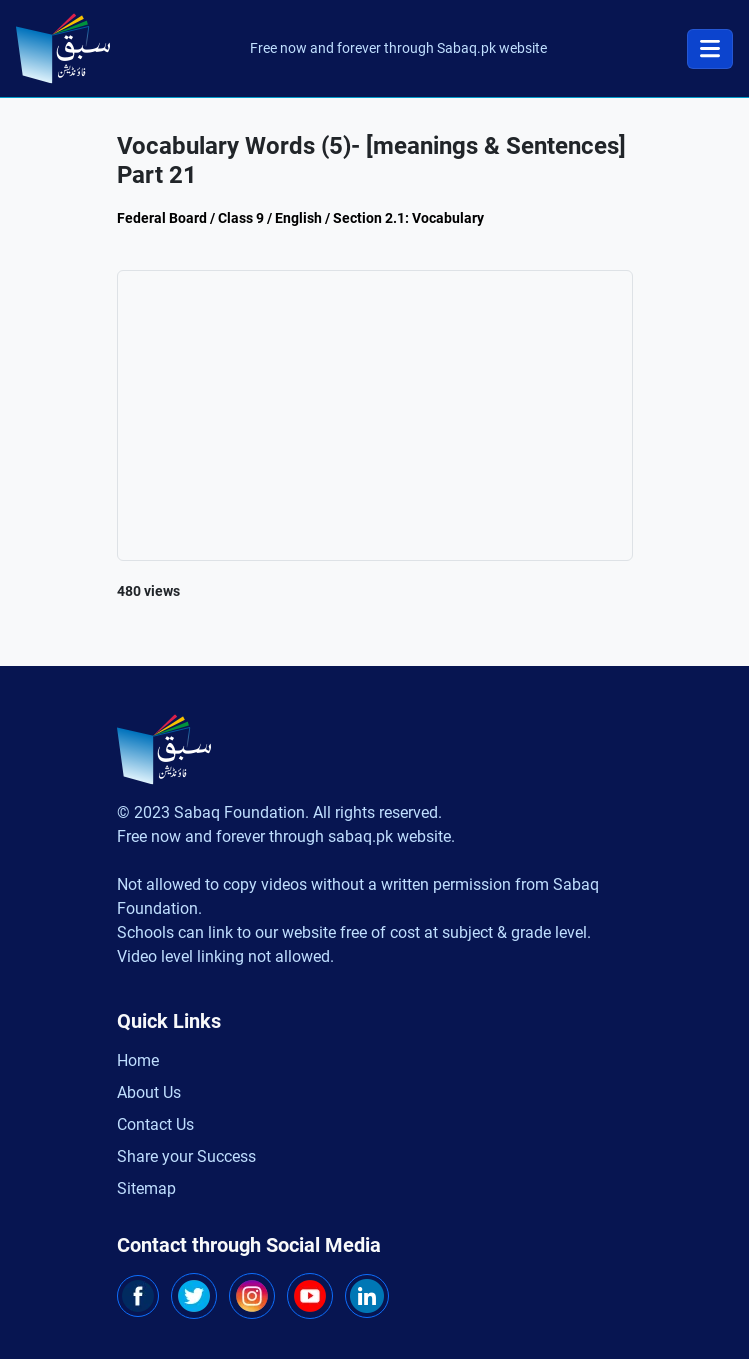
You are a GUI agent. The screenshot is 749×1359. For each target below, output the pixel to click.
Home (138, 1060)
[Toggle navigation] (710, 49)
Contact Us (155, 1124)
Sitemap (146, 1188)
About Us (149, 1092)
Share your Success (186, 1156)
